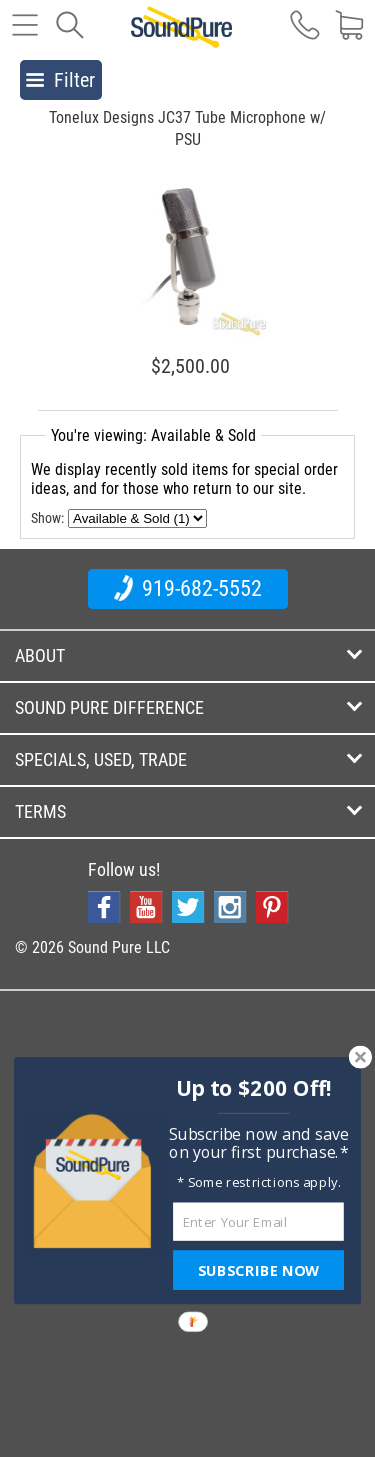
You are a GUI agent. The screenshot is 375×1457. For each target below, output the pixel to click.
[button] (253, 1088)
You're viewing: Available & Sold (153, 435)
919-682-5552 (188, 588)
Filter (60, 80)
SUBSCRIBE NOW (258, 1270)
